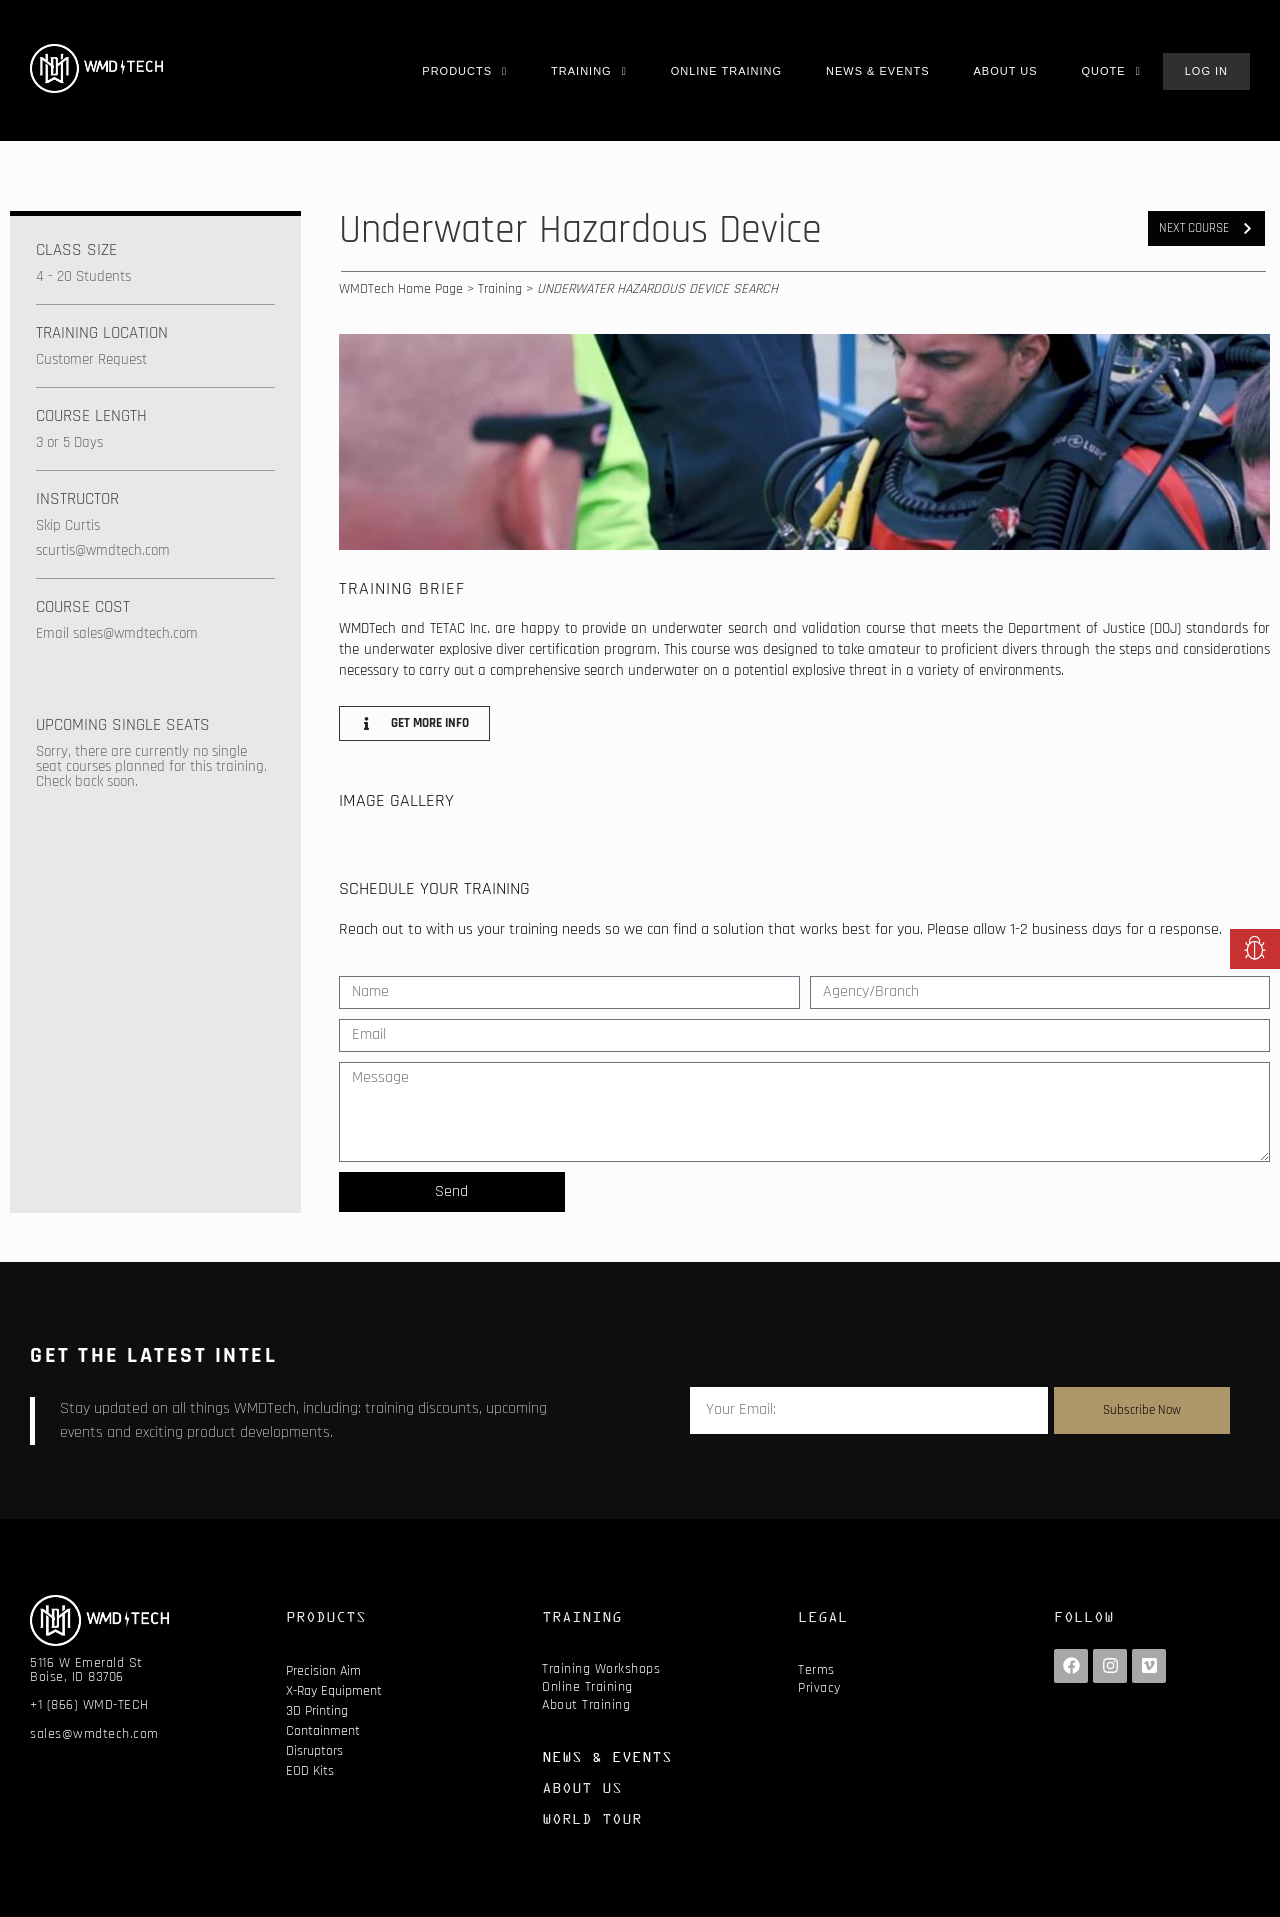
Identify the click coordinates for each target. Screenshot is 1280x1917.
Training (500, 289)
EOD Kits (310, 1771)
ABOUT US (582, 1787)
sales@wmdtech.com (94, 1734)
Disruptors (314, 1751)
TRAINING (582, 1616)
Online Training (587, 1687)
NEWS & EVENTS (607, 1756)
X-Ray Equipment (334, 1691)
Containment (323, 1731)
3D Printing (317, 1711)
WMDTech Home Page (401, 289)
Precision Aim (323, 1671)
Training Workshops (601, 1669)
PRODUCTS (326, 1616)
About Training (586, 1705)
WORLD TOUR (592, 1818)
